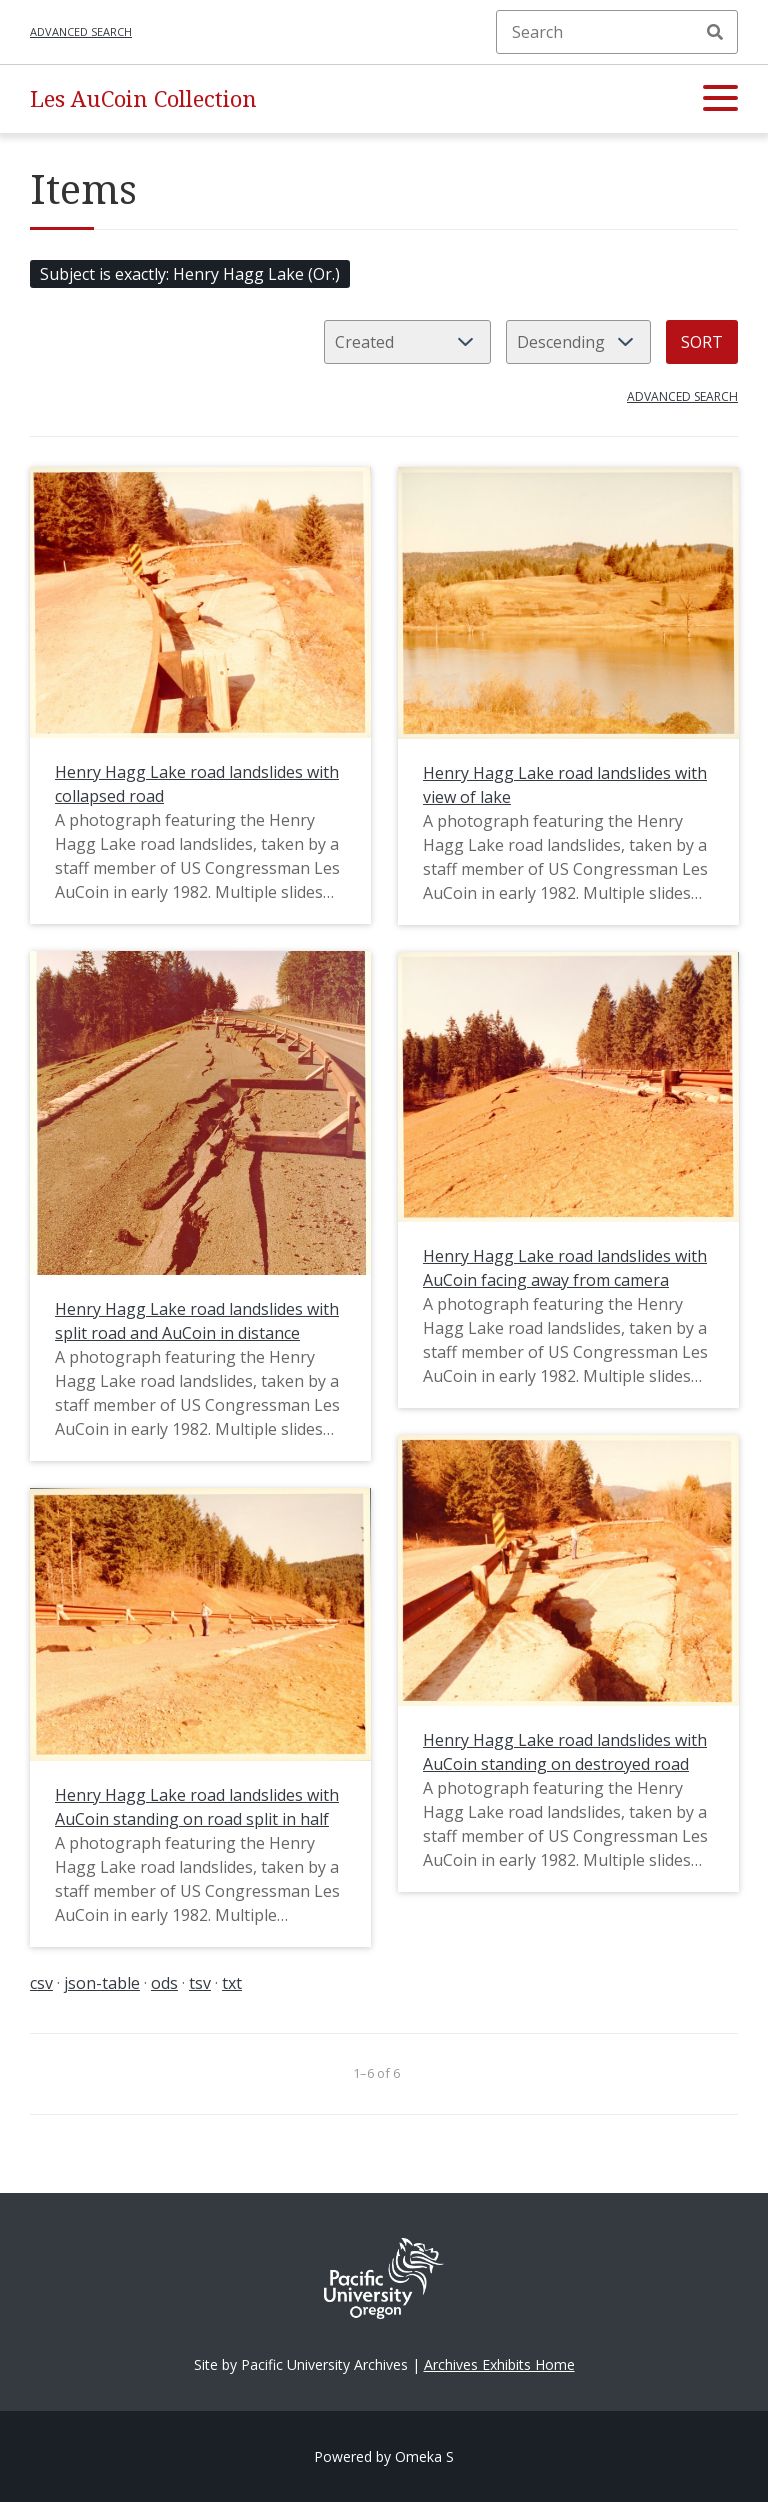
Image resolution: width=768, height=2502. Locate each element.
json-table (102, 1983)
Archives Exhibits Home (499, 2364)
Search (715, 32)
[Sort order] (578, 342)
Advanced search (81, 31)
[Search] (617, 32)
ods (164, 1983)
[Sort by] (407, 342)
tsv (200, 1983)
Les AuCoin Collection (143, 98)
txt (232, 1983)
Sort (702, 342)
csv (41, 1983)
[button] (720, 99)
